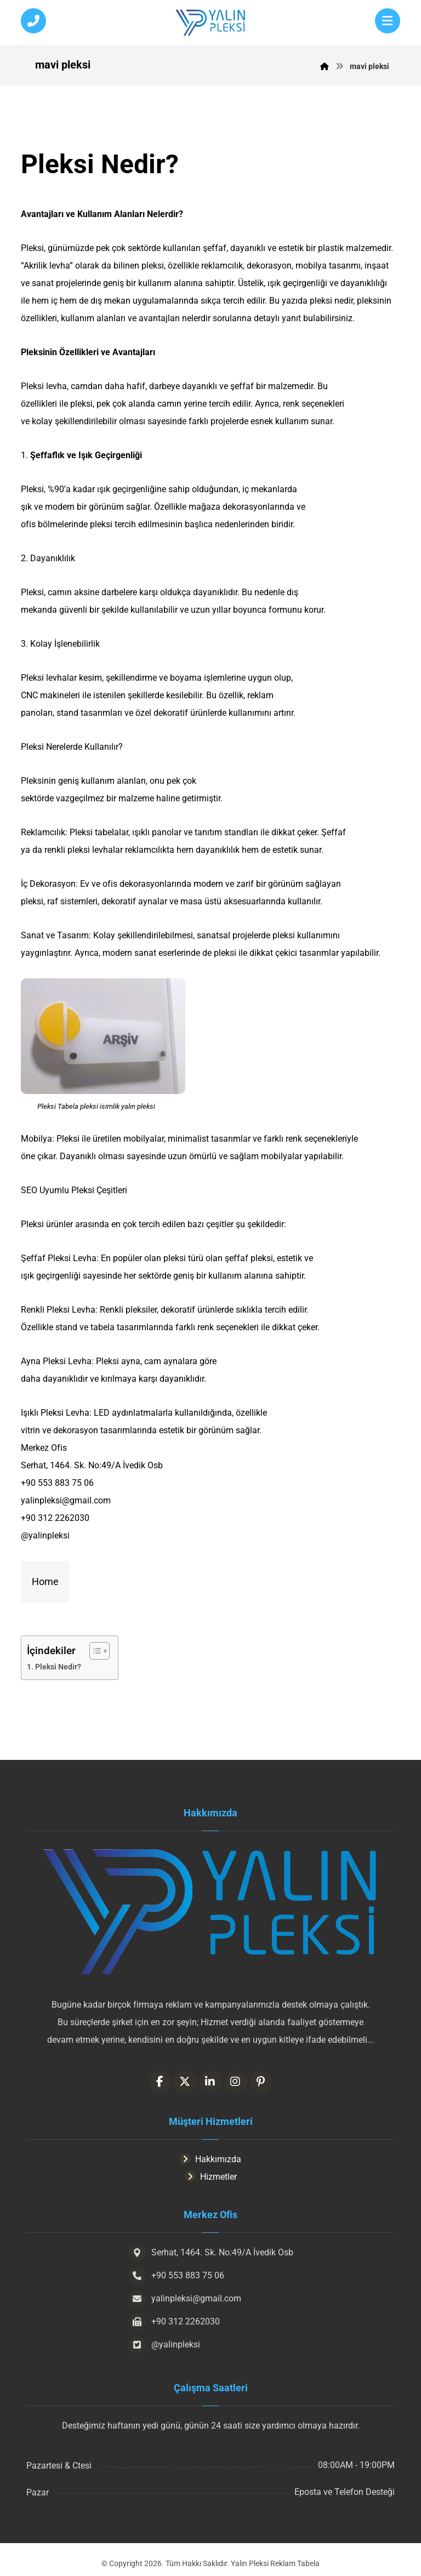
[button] (387, 20)
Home (45, 1581)
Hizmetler (211, 2177)
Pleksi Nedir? (58, 1667)
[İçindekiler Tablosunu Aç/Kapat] (94, 1651)
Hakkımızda (210, 2159)
